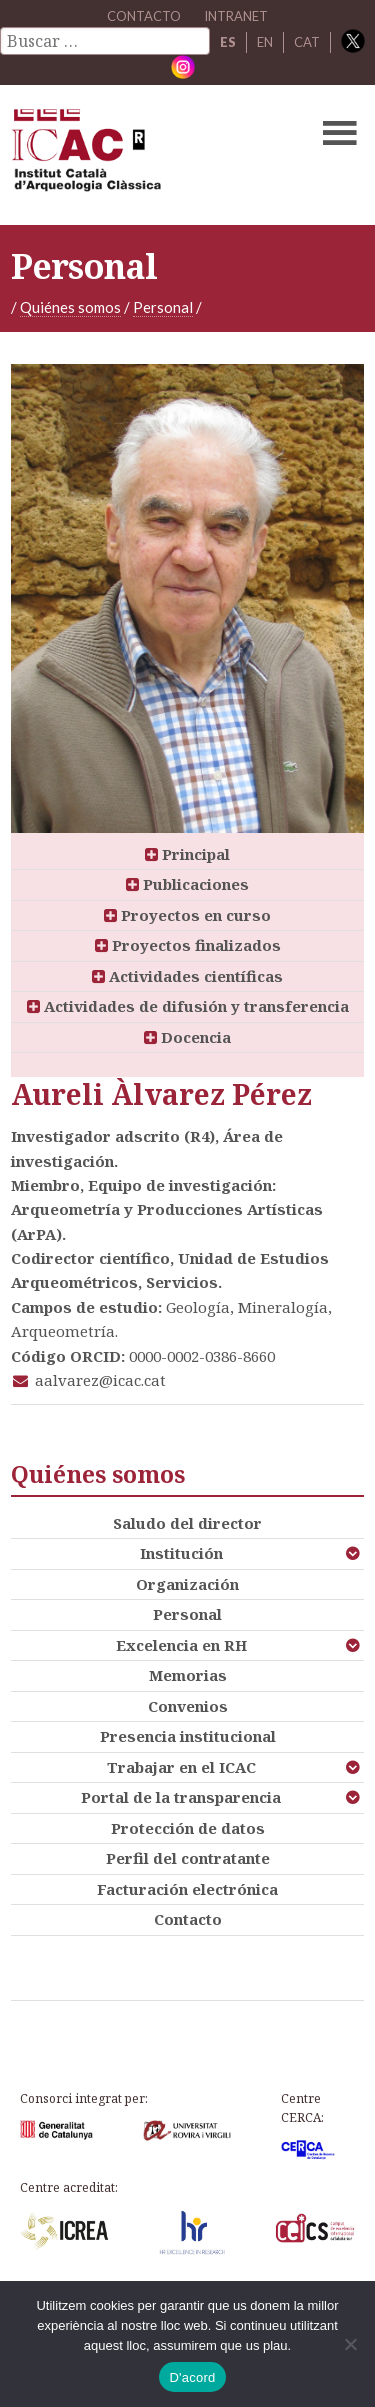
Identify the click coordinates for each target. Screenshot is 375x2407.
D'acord (192, 2377)
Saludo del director (187, 1523)
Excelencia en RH (181, 1645)
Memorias (188, 1675)
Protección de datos (188, 1828)
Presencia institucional (188, 1736)
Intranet (236, 16)
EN (265, 42)
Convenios (188, 1706)
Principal (187, 854)
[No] (350, 2344)
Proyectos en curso (187, 915)
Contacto (188, 1919)
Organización (187, 1584)
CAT (307, 42)
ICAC (150, 155)
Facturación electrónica (187, 1889)
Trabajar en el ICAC (181, 1767)
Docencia (187, 1037)
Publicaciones (187, 884)
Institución (181, 1553)
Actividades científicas (187, 976)
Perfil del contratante (188, 1858)
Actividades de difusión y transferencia (188, 1006)
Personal (163, 307)
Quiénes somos (70, 307)
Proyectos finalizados (188, 945)
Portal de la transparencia (181, 1797)
